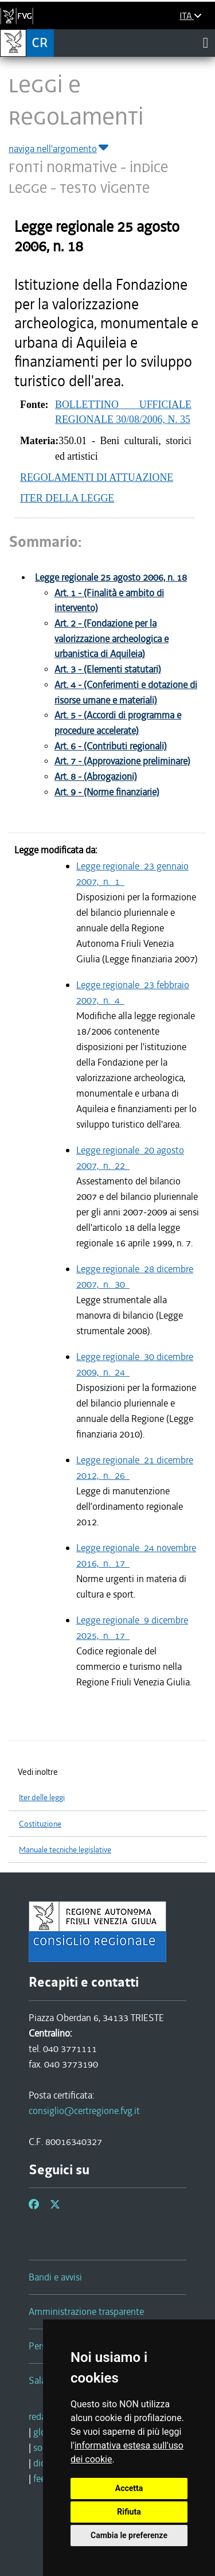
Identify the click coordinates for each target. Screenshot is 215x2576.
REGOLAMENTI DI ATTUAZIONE (96, 477)
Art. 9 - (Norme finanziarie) (106, 792)
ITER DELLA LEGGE (67, 498)
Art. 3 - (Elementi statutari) (107, 669)
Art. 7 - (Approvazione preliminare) (122, 761)
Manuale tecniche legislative (65, 1849)
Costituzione (40, 1824)
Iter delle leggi (42, 1797)
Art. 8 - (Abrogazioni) (95, 777)
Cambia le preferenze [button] (129, 2535)
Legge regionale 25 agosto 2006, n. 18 (111, 578)
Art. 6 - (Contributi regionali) (110, 746)
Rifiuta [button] (128, 2511)
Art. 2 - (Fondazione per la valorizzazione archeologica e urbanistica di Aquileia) (111, 638)
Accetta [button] (129, 2488)
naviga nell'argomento (59, 148)
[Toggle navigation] (205, 42)
